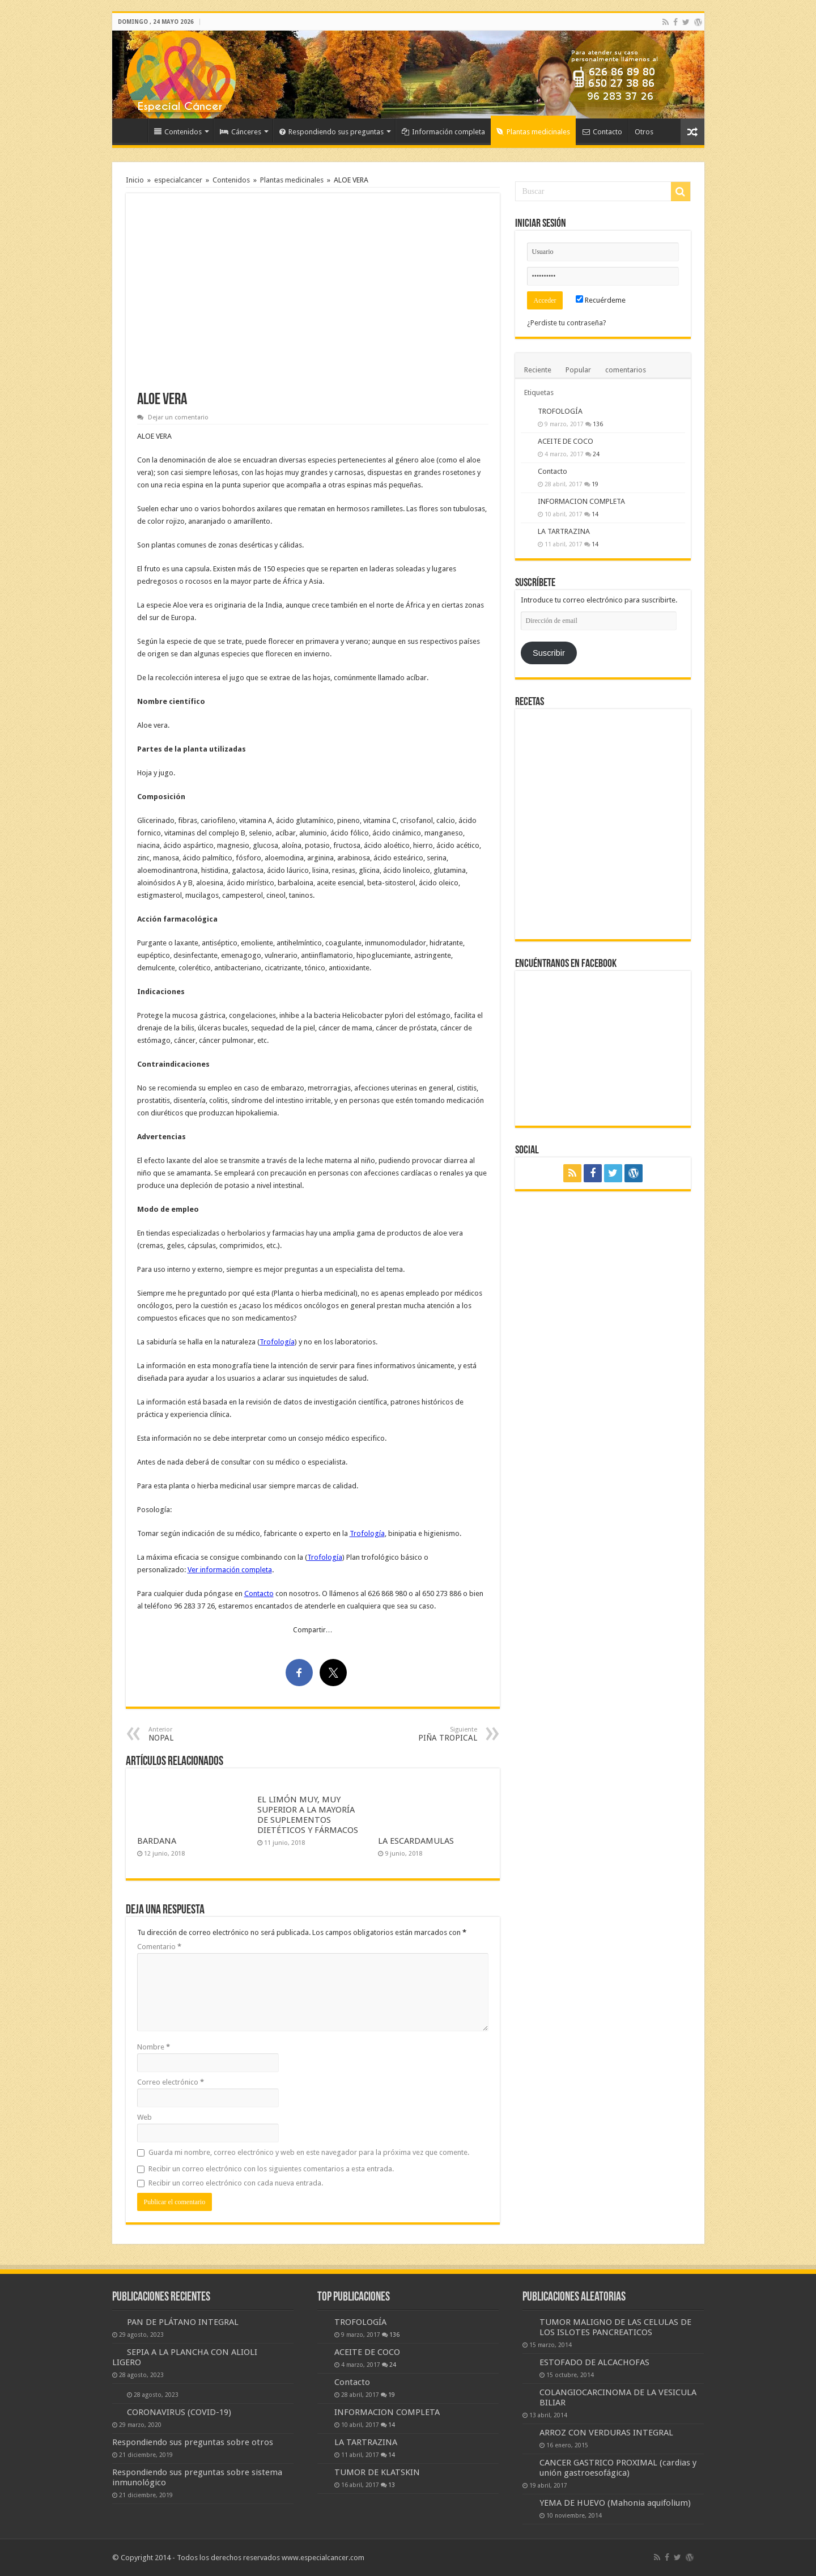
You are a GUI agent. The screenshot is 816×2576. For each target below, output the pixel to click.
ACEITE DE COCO (565, 441)
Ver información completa (230, 1569)
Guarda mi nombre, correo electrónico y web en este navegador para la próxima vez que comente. (308, 2152)
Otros (644, 132)
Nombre (153, 2047)
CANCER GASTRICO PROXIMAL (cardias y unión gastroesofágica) (617, 2468)
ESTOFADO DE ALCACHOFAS (594, 2362)
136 (598, 424)
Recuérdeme (601, 300)
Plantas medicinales (533, 132)
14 (595, 514)
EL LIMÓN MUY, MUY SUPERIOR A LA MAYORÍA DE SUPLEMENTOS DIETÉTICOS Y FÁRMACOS (307, 1814)
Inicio (132, 130)
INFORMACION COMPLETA (581, 501)
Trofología (277, 1342)
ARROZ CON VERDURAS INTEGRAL (606, 2433)
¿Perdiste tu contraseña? (566, 323)
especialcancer (178, 180)
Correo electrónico (170, 2082)
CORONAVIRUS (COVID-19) (179, 2412)
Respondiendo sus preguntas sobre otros (192, 2442)
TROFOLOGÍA (560, 411)
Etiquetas (539, 392)
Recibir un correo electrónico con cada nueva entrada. (235, 2183)
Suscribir (549, 652)
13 (391, 2484)
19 (595, 484)
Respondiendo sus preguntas (331, 132)
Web (144, 2117)
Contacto (602, 132)
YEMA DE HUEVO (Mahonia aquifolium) (615, 2503)
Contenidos (178, 132)
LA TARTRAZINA (564, 531)
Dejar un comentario (178, 417)
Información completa (443, 132)
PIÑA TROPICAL (419, 1734)
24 (596, 454)
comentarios (625, 370)
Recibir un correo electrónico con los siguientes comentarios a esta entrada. (271, 2169)
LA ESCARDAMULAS (416, 1841)
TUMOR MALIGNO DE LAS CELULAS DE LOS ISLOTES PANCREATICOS (615, 2327)
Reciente (537, 370)
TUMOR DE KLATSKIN (377, 2472)
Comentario (159, 1946)
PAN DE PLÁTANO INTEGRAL (183, 2322)
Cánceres (240, 132)
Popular (578, 370)
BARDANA (156, 1841)
